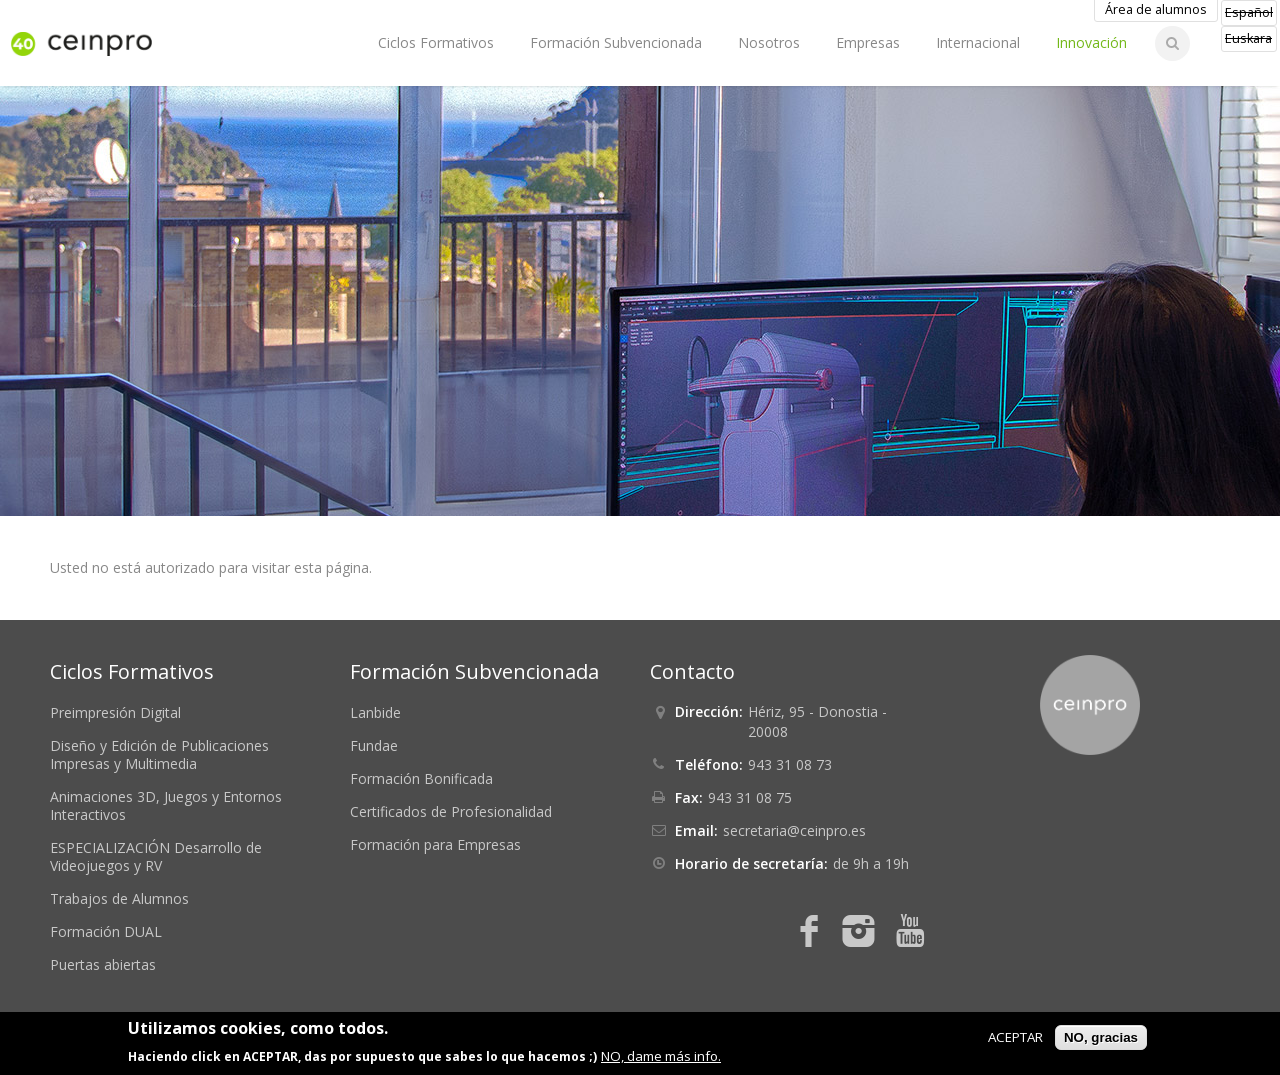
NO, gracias (1101, 1037)
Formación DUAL (106, 931)
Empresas (868, 42)
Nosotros (769, 42)
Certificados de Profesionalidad (451, 811)
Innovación (1091, 42)
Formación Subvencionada (616, 42)
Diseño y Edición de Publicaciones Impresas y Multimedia (159, 754)
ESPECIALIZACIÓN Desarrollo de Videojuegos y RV (156, 856)
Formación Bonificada (421, 778)
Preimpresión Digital (115, 712)
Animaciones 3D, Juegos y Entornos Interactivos (166, 805)
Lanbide (375, 712)
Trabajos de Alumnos (119, 898)
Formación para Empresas (435, 844)
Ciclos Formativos (436, 42)
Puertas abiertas (103, 964)
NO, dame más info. (661, 1056)
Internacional (978, 42)
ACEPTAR (1015, 1037)
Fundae (374, 745)
